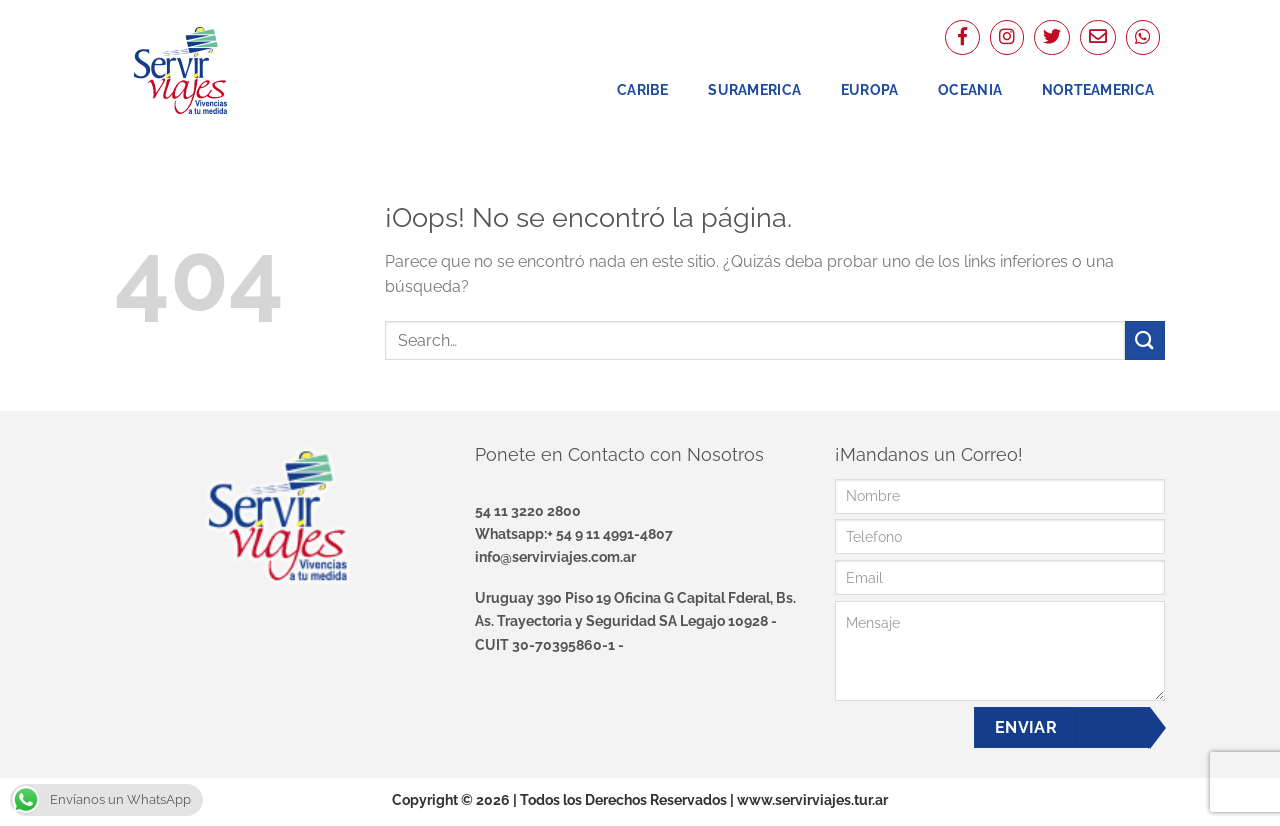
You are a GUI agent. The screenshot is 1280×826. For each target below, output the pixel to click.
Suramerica (754, 89)
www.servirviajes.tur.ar (812, 799)
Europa (870, 89)
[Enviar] (1145, 340)
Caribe (643, 89)
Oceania (970, 89)
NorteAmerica (1098, 89)
